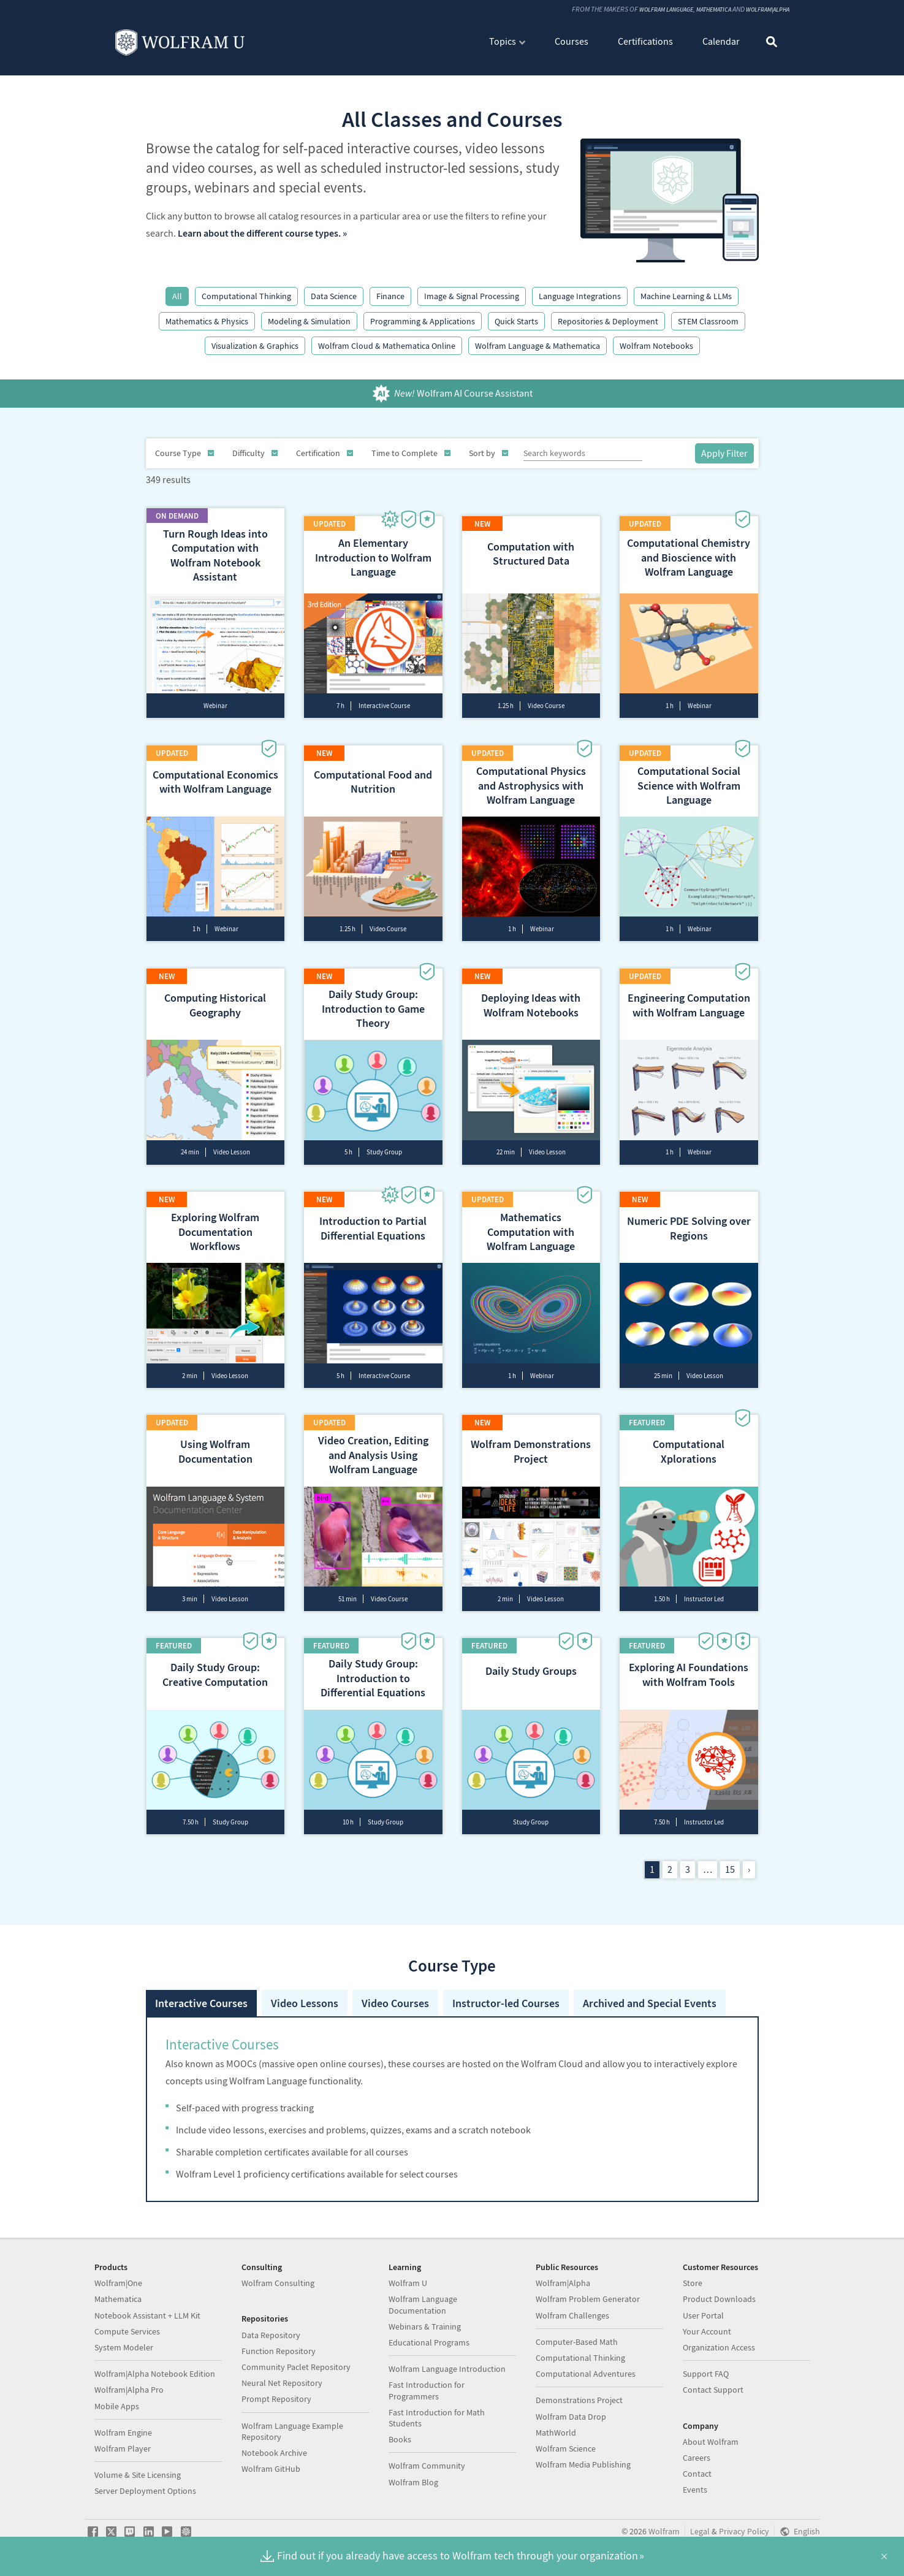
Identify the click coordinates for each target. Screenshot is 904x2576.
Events (695, 2488)
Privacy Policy (744, 2531)
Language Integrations (580, 296)
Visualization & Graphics (254, 345)
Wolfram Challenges (572, 2314)
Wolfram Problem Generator (588, 2298)
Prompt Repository (276, 2398)
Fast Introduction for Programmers (427, 2390)
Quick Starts (516, 321)
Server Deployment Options (145, 2490)
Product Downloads (719, 2298)
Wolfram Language (642, 9)
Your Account (707, 2330)
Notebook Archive (274, 2452)
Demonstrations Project (579, 2399)
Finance (390, 296)
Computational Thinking (246, 296)
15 (730, 1830)
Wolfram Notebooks (656, 345)
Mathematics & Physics (206, 321)
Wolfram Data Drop (571, 2416)
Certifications (645, 42)
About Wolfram (711, 2441)
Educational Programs (429, 2341)
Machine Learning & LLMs (686, 296)
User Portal (703, 2314)
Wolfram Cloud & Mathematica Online (386, 345)
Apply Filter (724, 453)
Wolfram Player (122, 2447)
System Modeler (123, 2346)
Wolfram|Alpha (762, 9)
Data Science (334, 296)
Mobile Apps (116, 2405)
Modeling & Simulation (309, 321)
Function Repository (278, 2350)
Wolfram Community (427, 2465)
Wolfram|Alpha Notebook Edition (154, 2373)
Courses (571, 42)
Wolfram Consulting (277, 2282)
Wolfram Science (566, 2447)
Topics (502, 42)
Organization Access (719, 2346)
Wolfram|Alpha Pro (129, 2389)
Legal (700, 2531)
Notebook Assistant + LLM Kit (147, 2314)
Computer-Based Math (577, 2341)
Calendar (721, 42)
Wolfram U (408, 2282)
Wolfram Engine (123, 2431)
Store (692, 2282)
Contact (697, 2473)
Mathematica (699, 9)
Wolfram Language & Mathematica (537, 345)
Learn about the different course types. (259, 233)
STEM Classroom (708, 321)
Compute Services (127, 2330)
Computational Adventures (586, 2373)
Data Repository (270, 2334)
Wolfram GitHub (270, 2468)
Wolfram (664, 2531)
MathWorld (556, 2431)
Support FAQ (706, 2373)
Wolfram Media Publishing (583, 2463)
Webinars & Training (425, 2325)
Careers (696, 2457)
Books (400, 2438)
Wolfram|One (118, 2282)
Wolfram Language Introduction (447, 2368)
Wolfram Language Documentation (423, 2304)
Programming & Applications (422, 321)
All (177, 296)
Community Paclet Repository (296, 2366)
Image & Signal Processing (471, 296)
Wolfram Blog (413, 2481)
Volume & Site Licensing (137, 2474)
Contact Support (713, 2389)
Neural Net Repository (281, 2382)
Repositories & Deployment (608, 321)
